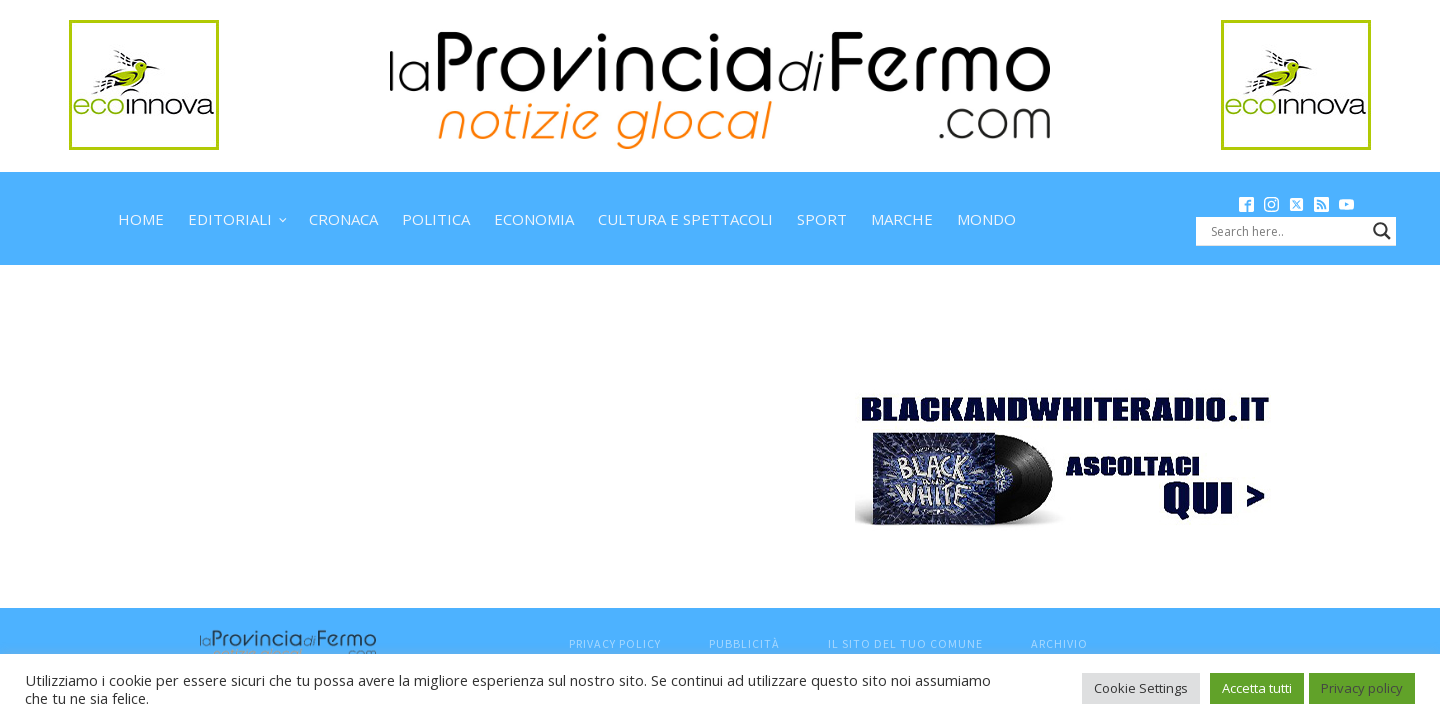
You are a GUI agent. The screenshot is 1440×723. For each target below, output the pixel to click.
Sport (822, 219)
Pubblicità (744, 643)
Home (141, 219)
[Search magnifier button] (1382, 231)
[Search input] (1287, 231)
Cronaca (343, 219)
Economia (534, 219)
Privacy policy (1362, 688)
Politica (436, 219)
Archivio (1059, 643)
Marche (902, 219)
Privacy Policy (615, 643)
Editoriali (230, 219)
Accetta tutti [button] (1257, 688)
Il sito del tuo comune (905, 643)
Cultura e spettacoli (685, 219)
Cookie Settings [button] (1141, 688)
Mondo (986, 219)
